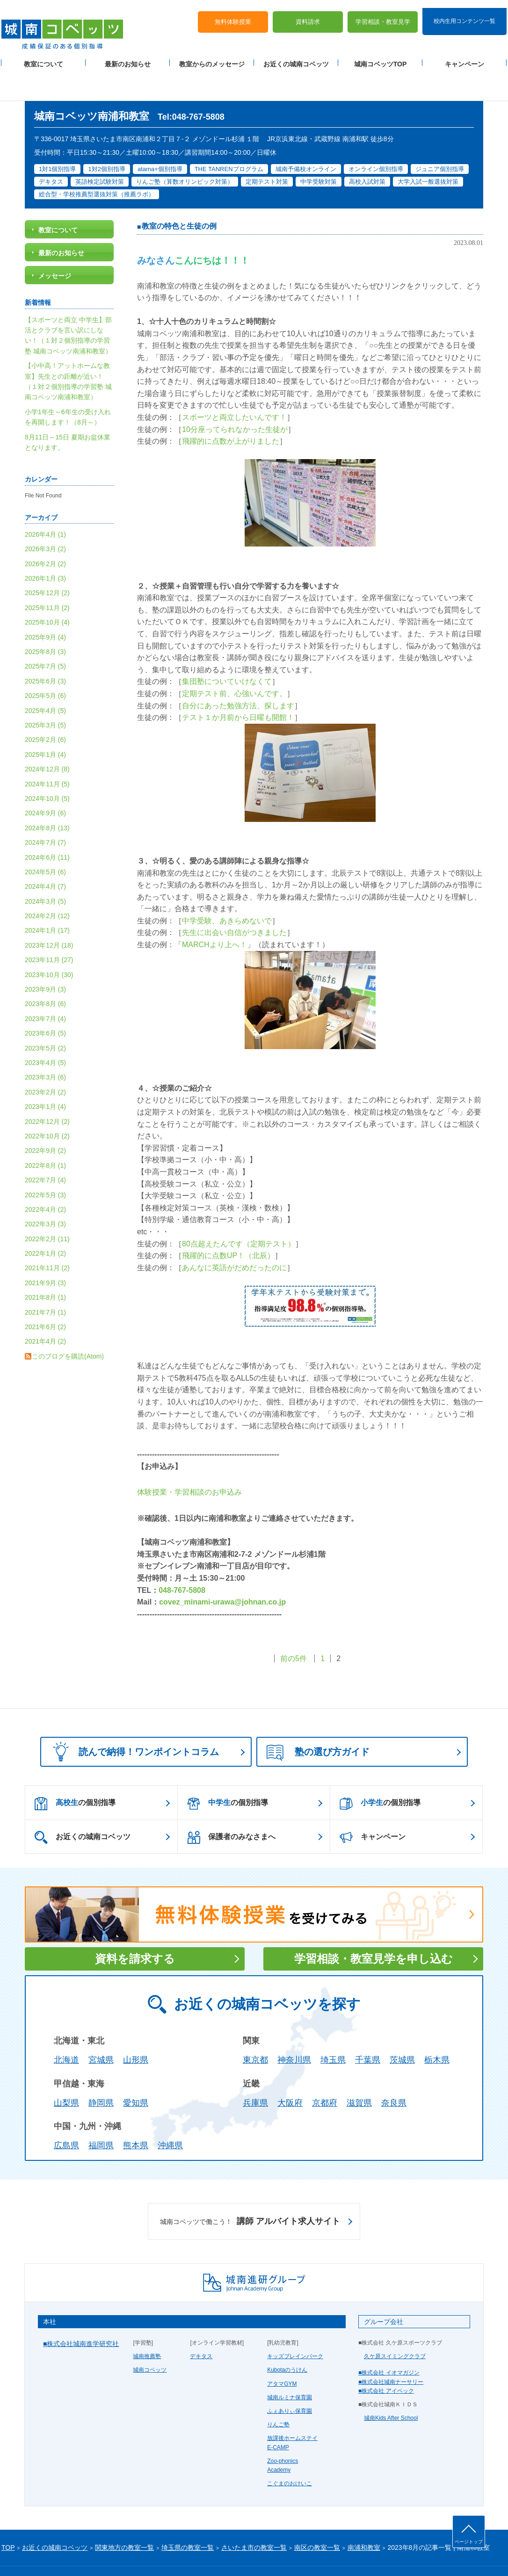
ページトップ (469, 2541)
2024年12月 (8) (47, 739)
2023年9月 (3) (45, 959)
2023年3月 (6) (45, 1047)
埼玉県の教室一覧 (187, 2517)
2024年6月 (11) (47, 827)
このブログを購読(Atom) (68, 1326)
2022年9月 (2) (45, 1120)
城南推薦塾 (147, 2326)
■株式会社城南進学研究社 (81, 2313)
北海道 (66, 2030)
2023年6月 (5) (45, 1003)
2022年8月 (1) (45, 1135)
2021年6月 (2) (45, 1297)
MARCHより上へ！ (214, 915)
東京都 (255, 2030)
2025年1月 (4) (45, 724)
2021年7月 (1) (45, 1282)
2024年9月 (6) (45, 783)
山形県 (135, 2030)
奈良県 (393, 2072)
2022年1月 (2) (45, 1223)
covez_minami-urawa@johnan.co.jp (222, 1572)
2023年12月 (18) (49, 915)
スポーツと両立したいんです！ (234, 387)
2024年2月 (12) (47, 886)
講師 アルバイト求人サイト (250, 2192)
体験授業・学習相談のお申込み (189, 1462)
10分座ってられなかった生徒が (235, 399)
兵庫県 (255, 2072)
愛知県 (135, 2072)
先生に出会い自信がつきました (234, 903)
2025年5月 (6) (45, 665)
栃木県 (437, 2030)
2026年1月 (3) (45, 548)
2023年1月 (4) (45, 1076)
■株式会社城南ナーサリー (390, 2351)
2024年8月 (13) (47, 797)
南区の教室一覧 (317, 2517)
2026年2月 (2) (45, 533)
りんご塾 (278, 2394)
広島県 (66, 2115)
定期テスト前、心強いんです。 (234, 664)
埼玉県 (333, 2030)
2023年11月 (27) (49, 930)
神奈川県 (294, 2030)
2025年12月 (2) (47, 563)
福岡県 (101, 2115)
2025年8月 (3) (45, 622)
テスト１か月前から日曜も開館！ (238, 687)
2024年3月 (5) (45, 871)
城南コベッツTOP (380, 56)
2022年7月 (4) (45, 1150)
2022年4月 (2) (45, 1179)
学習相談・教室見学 (383, 14)
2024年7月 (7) (45, 812)
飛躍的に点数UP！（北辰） (228, 1226)
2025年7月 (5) (45, 636)
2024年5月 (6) (45, 842)
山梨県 (66, 2072)
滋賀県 (359, 2072)
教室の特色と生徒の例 (179, 196)
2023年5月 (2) (45, 1018)
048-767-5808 (182, 1560)
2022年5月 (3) (45, 1164)
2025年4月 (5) (45, 680)
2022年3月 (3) (45, 1194)
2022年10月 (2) (47, 1106)
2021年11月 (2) (47, 1238)
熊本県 (135, 2115)
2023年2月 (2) (45, 1061)
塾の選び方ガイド (318, 1722)
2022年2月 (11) (47, 1208)
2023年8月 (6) (45, 974)
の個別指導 (75, 1773)
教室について (43, 56)
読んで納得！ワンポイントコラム (133, 1722)
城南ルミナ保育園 (289, 2367)
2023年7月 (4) (45, 988)
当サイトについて (194, 2553)
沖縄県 (170, 2115)
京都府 (324, 2072)
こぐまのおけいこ (289, 2453)
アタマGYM (282, 2353)
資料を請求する (135, 1928)
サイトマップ (80, 2553)
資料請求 (308, 14)
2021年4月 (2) (45, 1311)
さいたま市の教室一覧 (254, 2517)
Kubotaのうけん (287, 2340)
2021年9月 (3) (45, 1252)
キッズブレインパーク (295, 2326)
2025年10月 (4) (47, 592)
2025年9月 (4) (45, 607)
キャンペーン (464, 56)
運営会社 (114, 2553)
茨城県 (402, 2030)
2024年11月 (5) (47, 753)
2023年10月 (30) (49, 944)
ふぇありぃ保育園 (289, 2381)
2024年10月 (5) (47, 768)
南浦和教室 (364, 2517)
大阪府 (290, 2072)
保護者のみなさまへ (231, 1807)
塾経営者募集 (149, 2553)
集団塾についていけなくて (227, 651)
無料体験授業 (233, 14)
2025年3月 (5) (45, 695)
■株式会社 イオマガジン (389, 2342)
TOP (8, 2517)
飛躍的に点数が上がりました (230, 411)
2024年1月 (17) (47, 900)
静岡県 (101, 2072)
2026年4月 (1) (45, 504)
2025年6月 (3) (45, 651)
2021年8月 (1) (45, 1267)
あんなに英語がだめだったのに (234, 1237)
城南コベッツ (150, 2340)
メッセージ (54, 246)
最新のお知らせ (128, 56)
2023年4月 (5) (45, 1032)
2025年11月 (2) (47, 578)
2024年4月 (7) (45, 856)
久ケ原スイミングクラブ (395, 2326)
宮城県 (101, 2030)
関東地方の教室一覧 (124, 2517)
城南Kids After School (391, 2388)
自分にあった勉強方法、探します (238, 675)
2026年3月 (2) (45, 519)
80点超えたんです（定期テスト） (238, 1213)
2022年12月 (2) (47, 1091)
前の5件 (293, 1629)
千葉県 (367, 2030)
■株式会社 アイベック (386, 2360)
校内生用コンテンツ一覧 (464, 13)
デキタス (201, 2326)
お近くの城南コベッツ (296, 56)
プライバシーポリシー (29, 2553)
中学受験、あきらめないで (227, 891)
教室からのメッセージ (212, 56)
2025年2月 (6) (45, 709)
